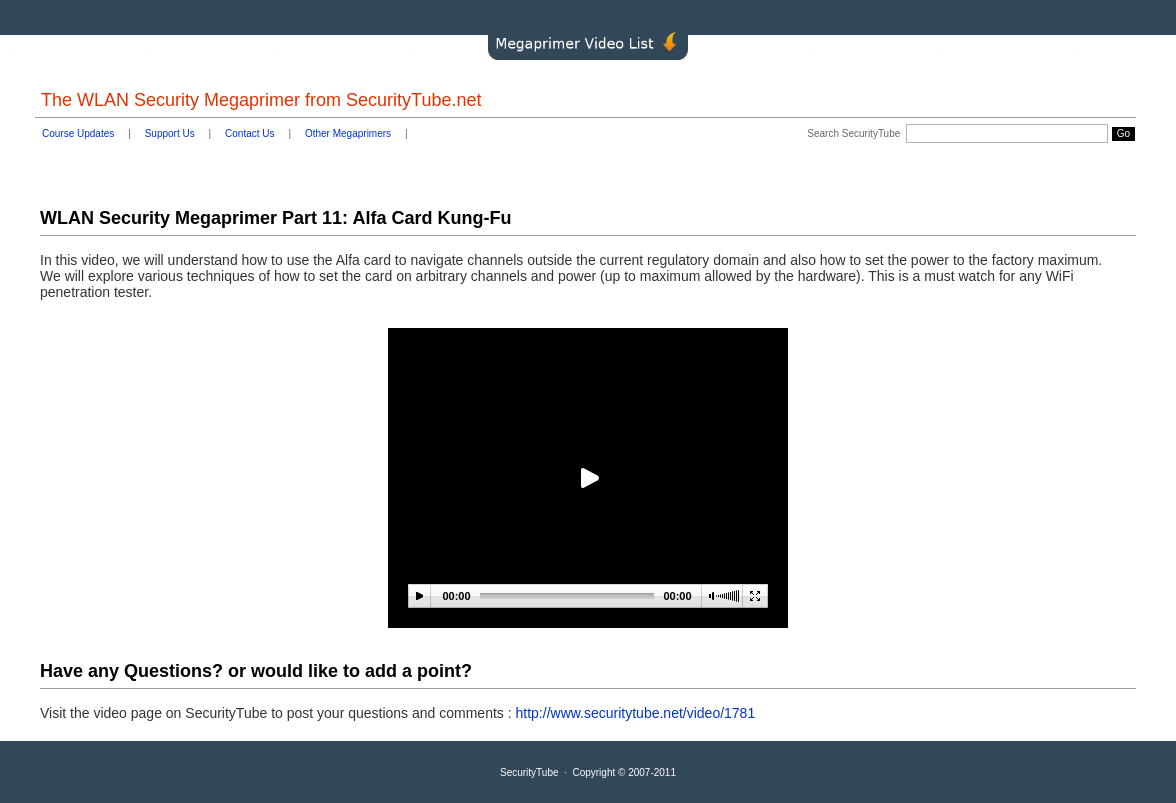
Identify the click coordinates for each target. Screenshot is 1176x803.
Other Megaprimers (348, 133)
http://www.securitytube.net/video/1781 (636, 713)
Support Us (170, 133)
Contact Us (249, 133)
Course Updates (78, 133)
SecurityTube (529, 772)
